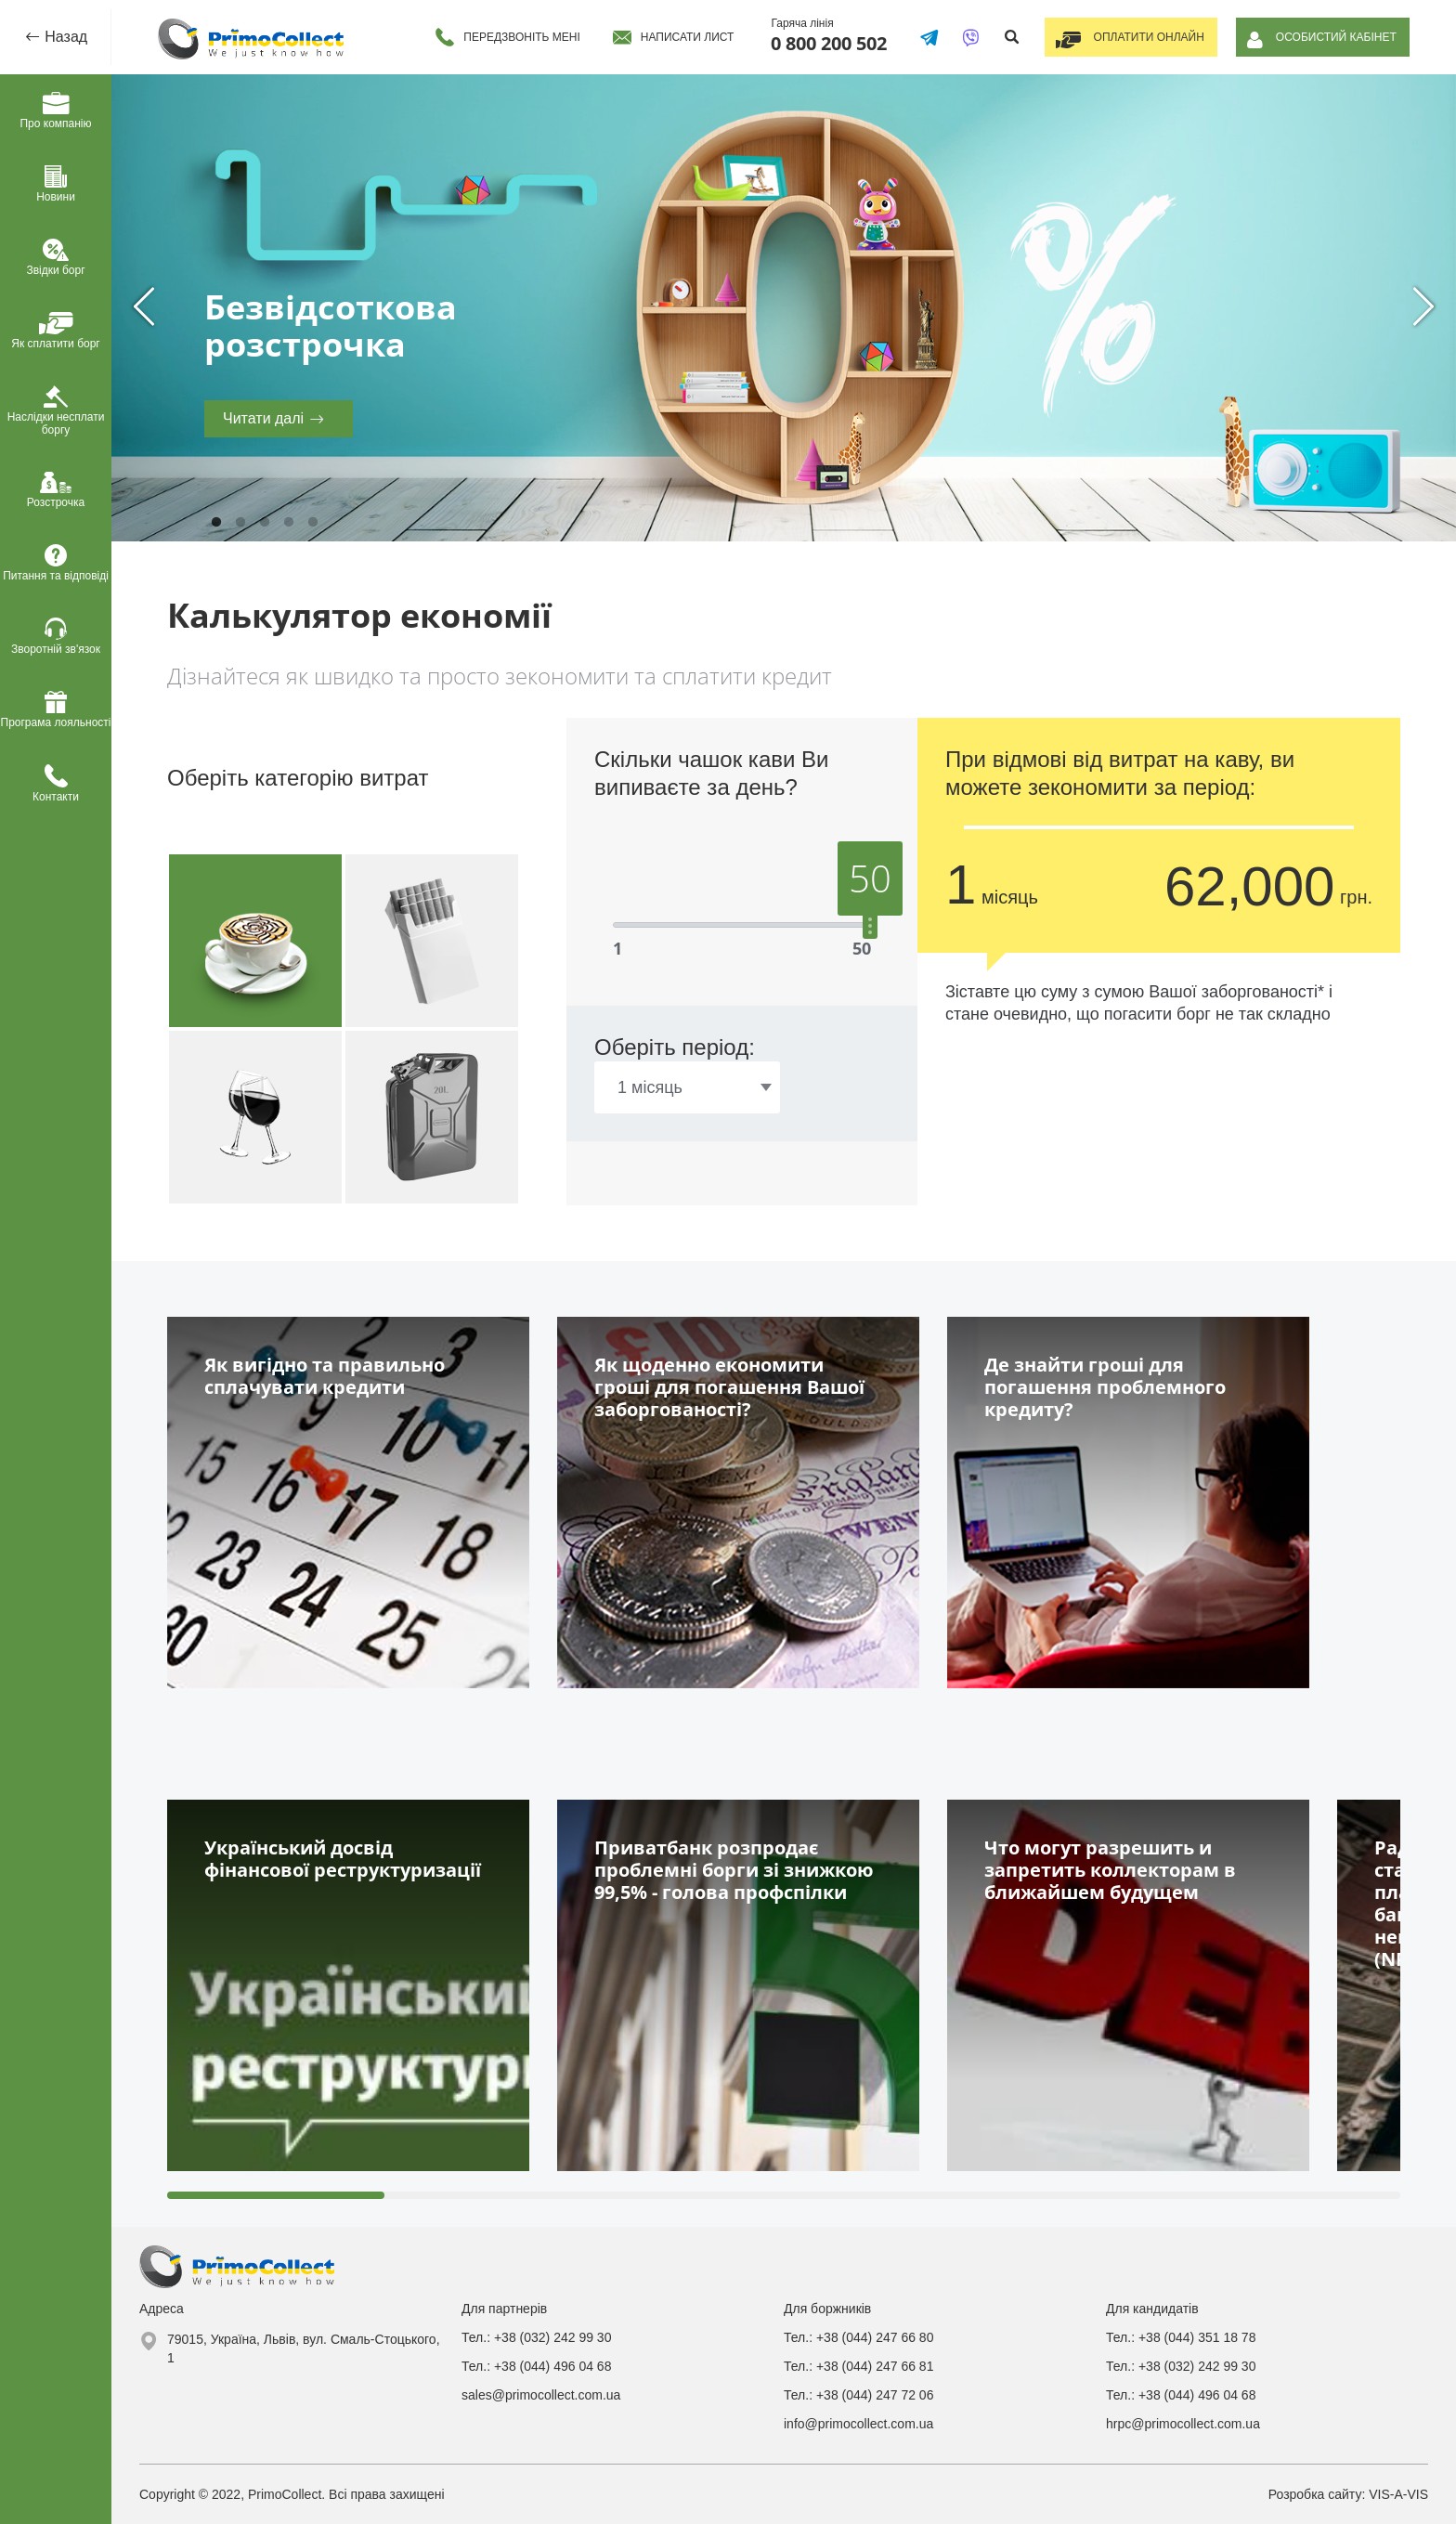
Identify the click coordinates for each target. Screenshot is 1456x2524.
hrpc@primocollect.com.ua (1183, 2423)
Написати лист (681, 37)
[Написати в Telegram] (923, 37)
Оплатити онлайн (1145, 37)
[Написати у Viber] (965, 37)
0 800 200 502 (823, 43)
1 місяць (650, 1087)
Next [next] (1423, 307)
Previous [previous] (144, 307)
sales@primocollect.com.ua (541, 2394)
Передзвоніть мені (516, 37)
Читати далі (263, 418)
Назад (64, 37)
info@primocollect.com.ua (858, 2423)
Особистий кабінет (1335, 37)
